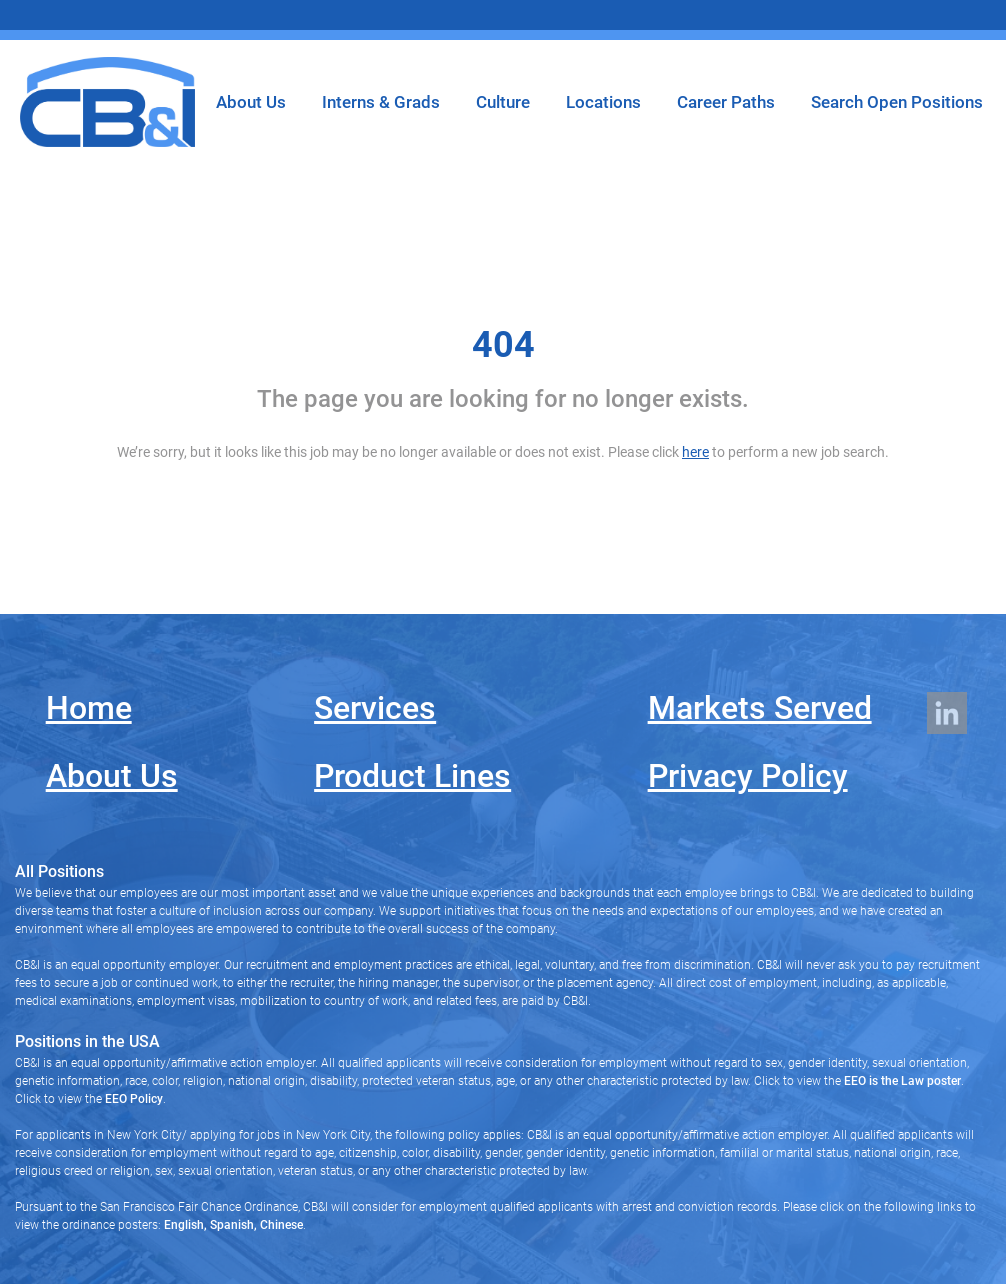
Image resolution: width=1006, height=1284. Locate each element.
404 (503, 345)
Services (375, 708)
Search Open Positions (897, 102)
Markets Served (760, 708)
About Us (251, 102)
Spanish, (232, 1225)
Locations (603, 102)
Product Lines (412, 776)
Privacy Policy (748, 776)
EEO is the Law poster (902, 1081)
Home (89, 708)
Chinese (280, 1225)
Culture (503, 102)
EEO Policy (134, 1099)
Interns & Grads (381, 102)
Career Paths (726, 102)
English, (185, 1225)
